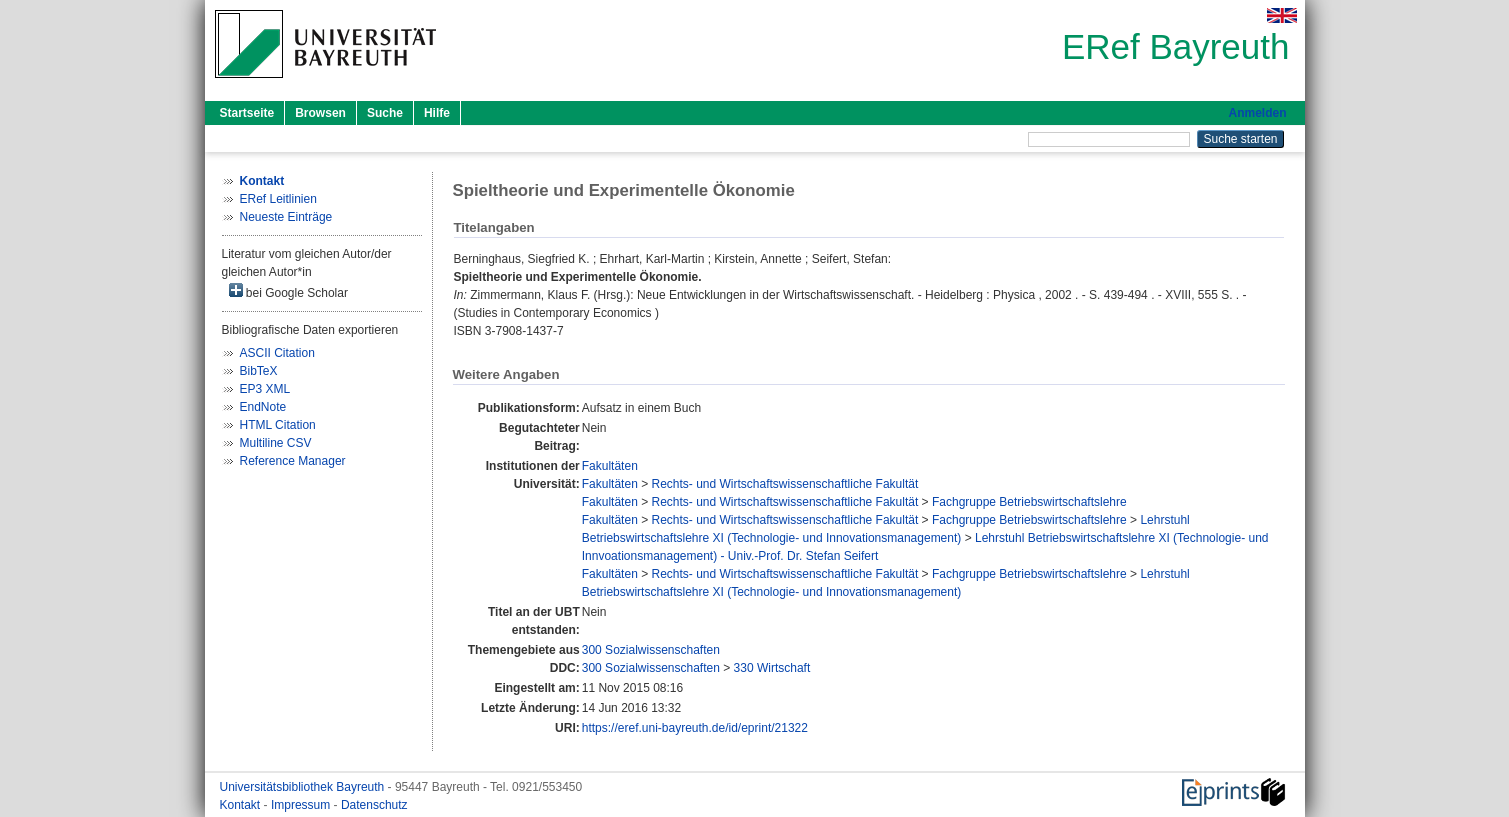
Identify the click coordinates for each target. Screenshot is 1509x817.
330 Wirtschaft (772, 668)
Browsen (320, 113)
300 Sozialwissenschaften (651, 650)
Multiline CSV (276, 443)
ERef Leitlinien (278, 199)
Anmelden (1257, 113)
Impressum (302, 805)
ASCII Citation (277, 353)
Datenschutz (374, 805)
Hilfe (437, 113)
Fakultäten (610, 466)
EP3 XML (265, 389)
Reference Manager (293, 461)
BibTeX (259, 371)
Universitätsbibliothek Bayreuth (304, 787)
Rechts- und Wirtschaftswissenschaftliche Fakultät (785, 484)
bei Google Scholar (288, 291)
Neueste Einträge (286, 217)
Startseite (247, 113)
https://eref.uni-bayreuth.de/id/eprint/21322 (695, 728)
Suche (385, 113)
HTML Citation (278, 425)
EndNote (263, 407)
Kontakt (242, 805)
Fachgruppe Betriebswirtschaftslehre (1029, 502)
